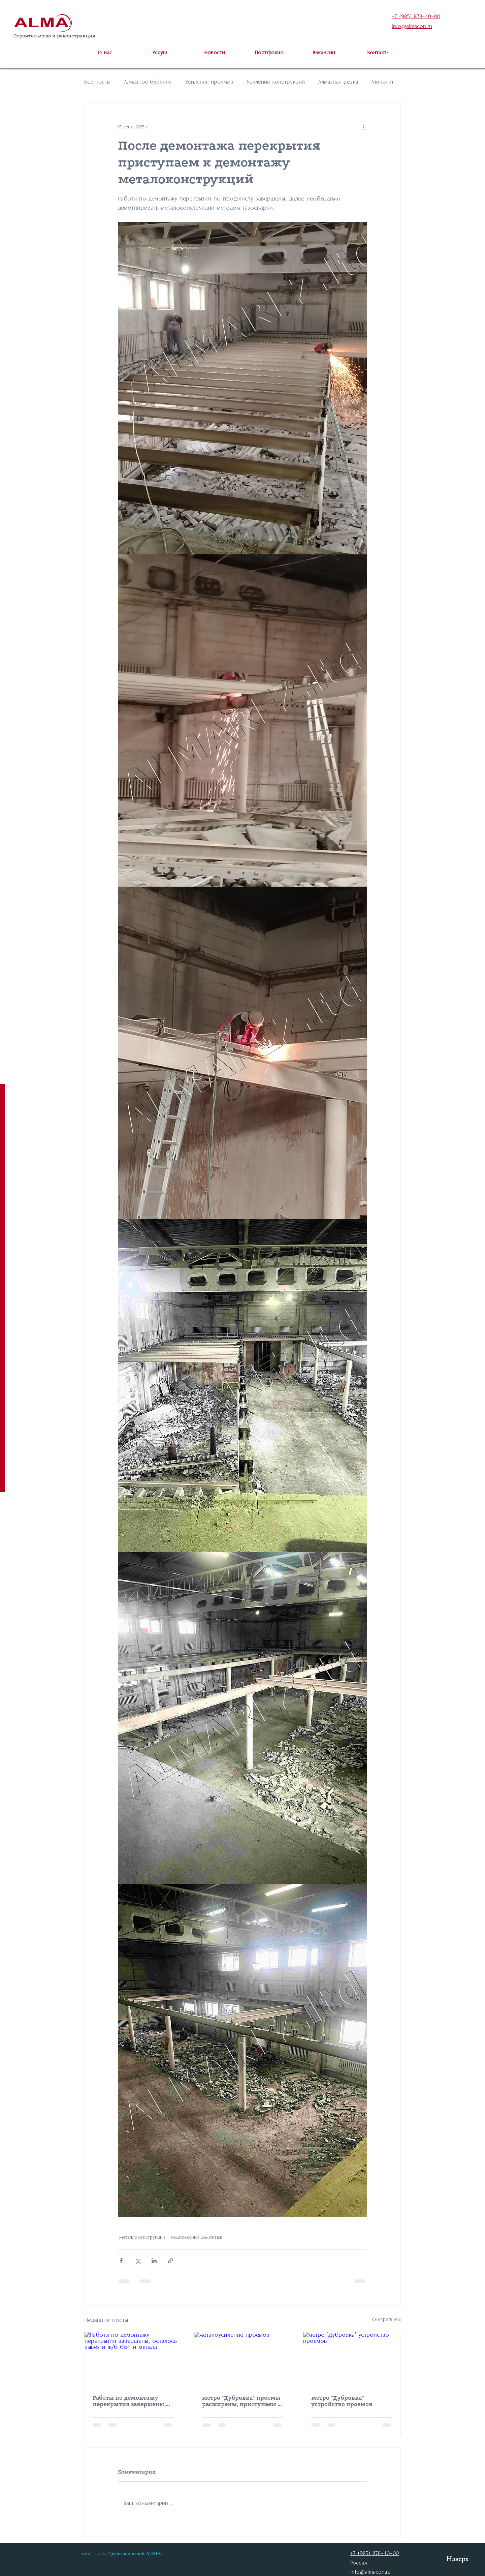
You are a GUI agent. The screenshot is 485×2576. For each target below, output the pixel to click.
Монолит (382, 82)
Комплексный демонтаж (196, 2237)
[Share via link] (170, 2261)
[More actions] (363, 127)
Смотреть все (386, 2319)
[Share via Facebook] (121, 2261)
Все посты (97, 82)
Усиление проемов (209, 82)
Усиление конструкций (276, 82)
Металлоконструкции (142, 2237)
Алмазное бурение (148, 82)
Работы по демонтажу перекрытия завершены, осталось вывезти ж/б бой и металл (131, 2401)
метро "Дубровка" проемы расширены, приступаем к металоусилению (241, 2401)
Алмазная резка (338, 82)
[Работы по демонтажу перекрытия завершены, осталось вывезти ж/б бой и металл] (133, 2359)
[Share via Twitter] (137, 2261)
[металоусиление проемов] (242, 2359)
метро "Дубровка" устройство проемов (342, 2401)
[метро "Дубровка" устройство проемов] (351, 2359)
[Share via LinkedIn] (154, 2261)
